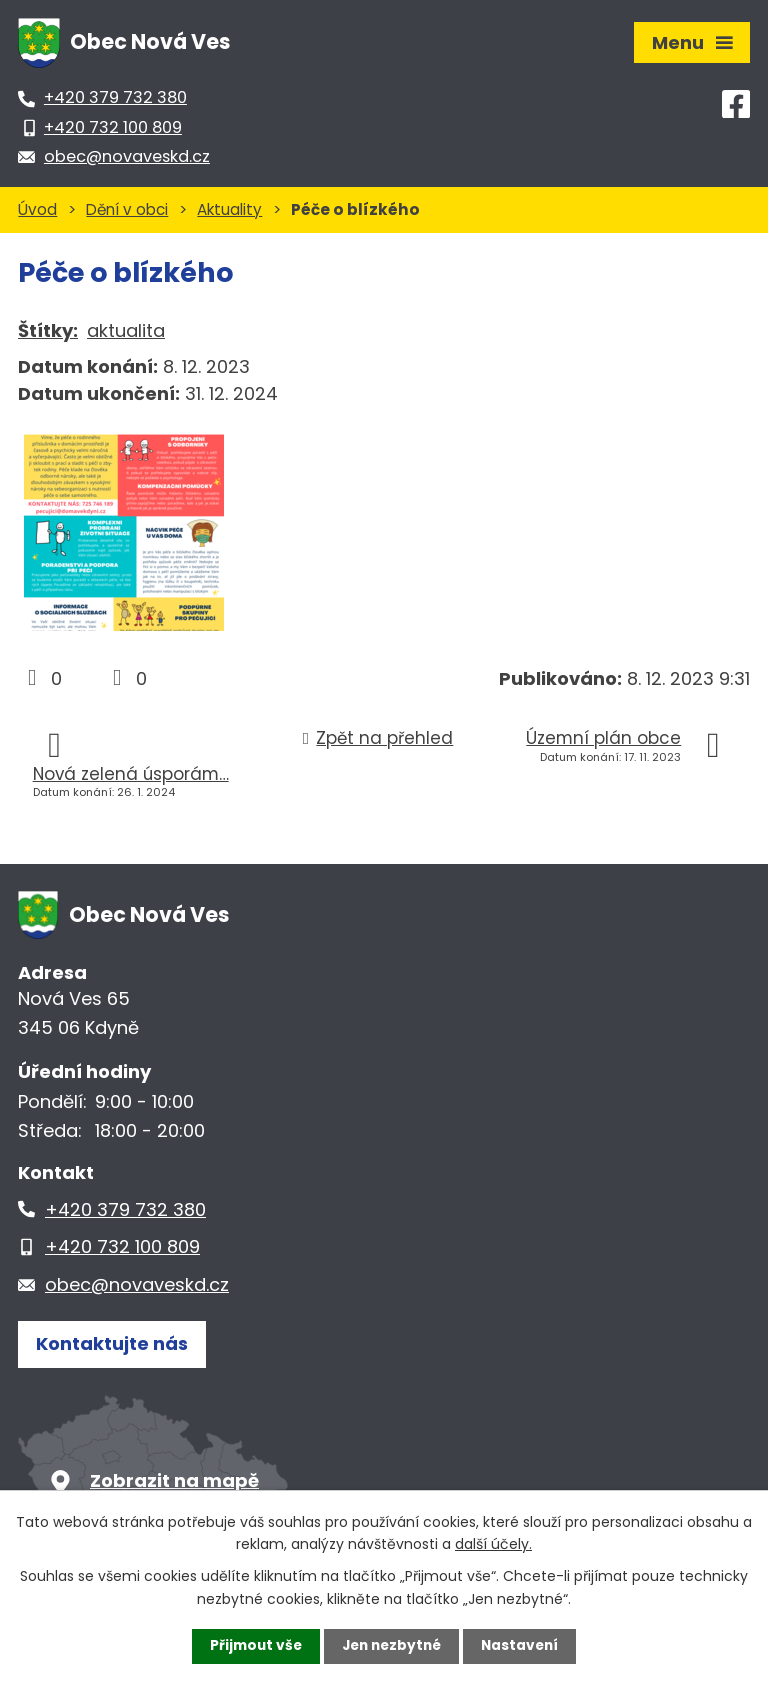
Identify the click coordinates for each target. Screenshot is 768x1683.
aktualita (126, 330)
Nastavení (524, 1646)
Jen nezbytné (391, 1646)
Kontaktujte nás (112, 1345)
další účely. (493, 1543)
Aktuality (229, 209)
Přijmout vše (251, 1646)
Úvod (37, 209)
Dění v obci (127, 209)
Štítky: (48, 330)
